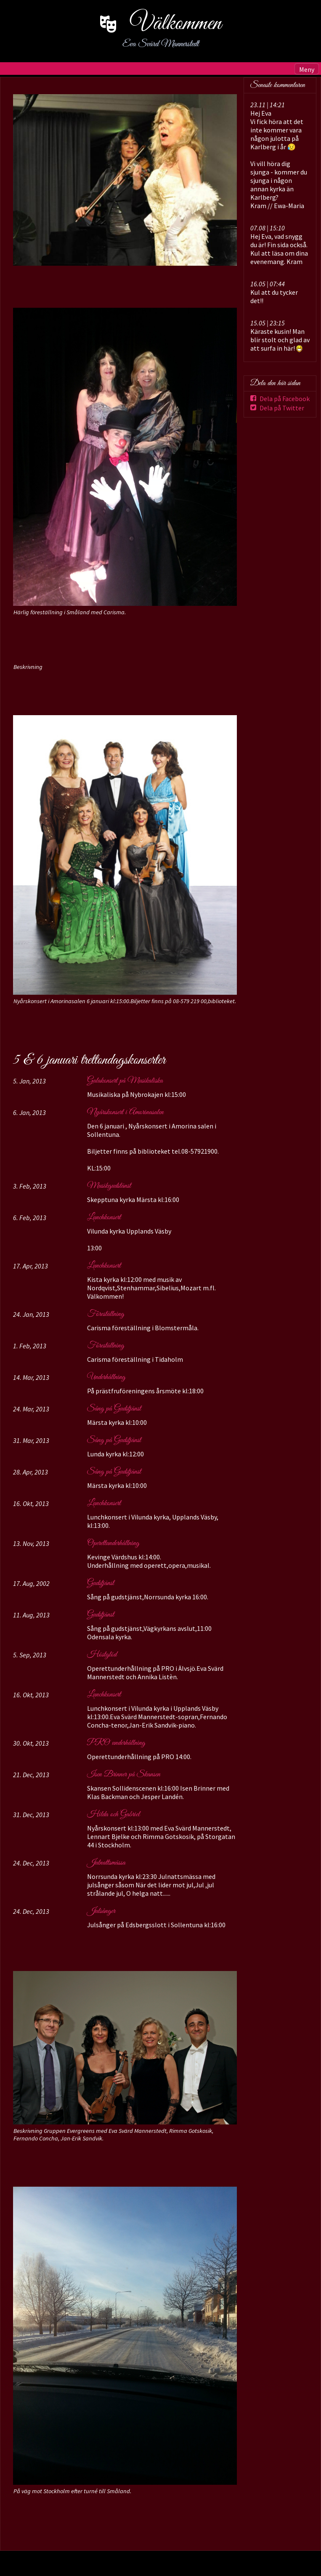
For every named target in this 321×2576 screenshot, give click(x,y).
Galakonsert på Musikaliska (125, 1081)
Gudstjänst (100, 1583)
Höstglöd (102, 1654)
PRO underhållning (116, 1743)
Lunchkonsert (104, 1217)
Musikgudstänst (109, 1186)
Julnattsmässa (106, 1863)
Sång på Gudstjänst (114, 1408)
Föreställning (105, 1314)
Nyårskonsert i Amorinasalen (125, 1112)
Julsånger (101, 1911)
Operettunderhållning (113, 1543)
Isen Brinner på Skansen (123, 1774)
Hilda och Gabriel (113, 1814)
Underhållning (106, 1377)
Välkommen (175, 23)
